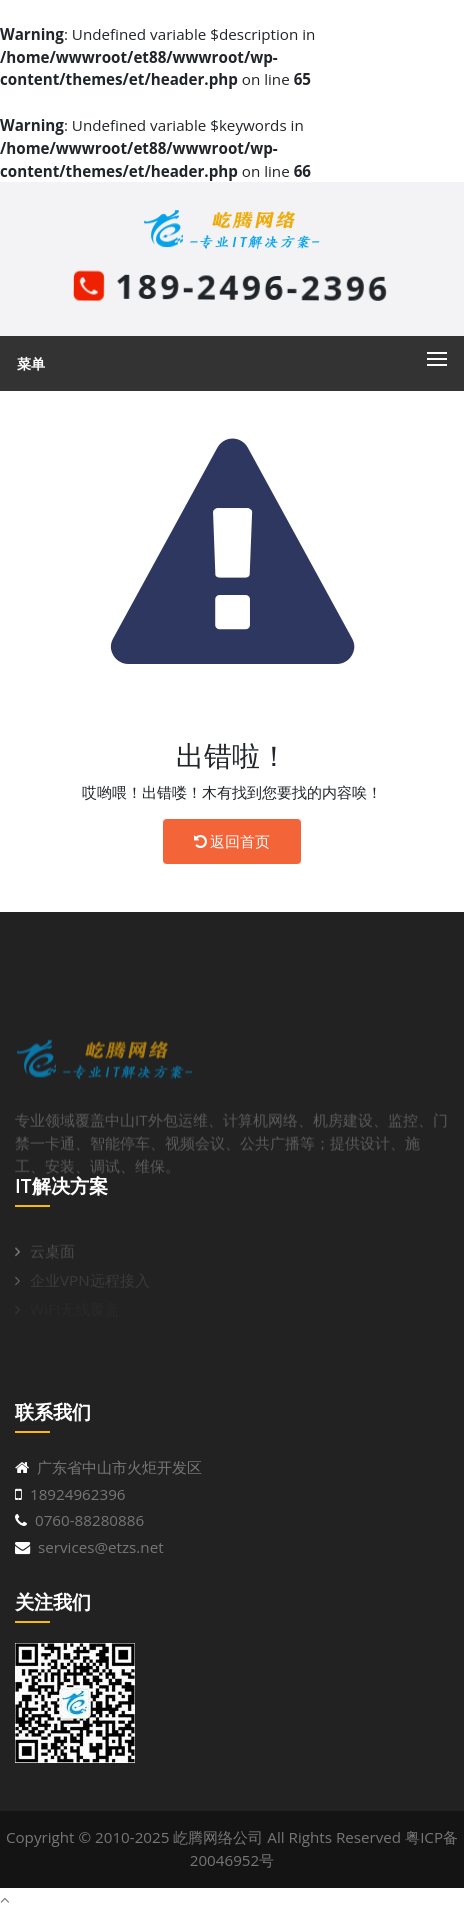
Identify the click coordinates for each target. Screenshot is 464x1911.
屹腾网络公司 (218, 1837)
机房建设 (343, 1152)
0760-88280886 (89, 1520)
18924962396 (78, 1494)
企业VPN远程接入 (90, 1286)
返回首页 (232, 841)
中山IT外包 (141, 1152)
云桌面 (52, 1257)
